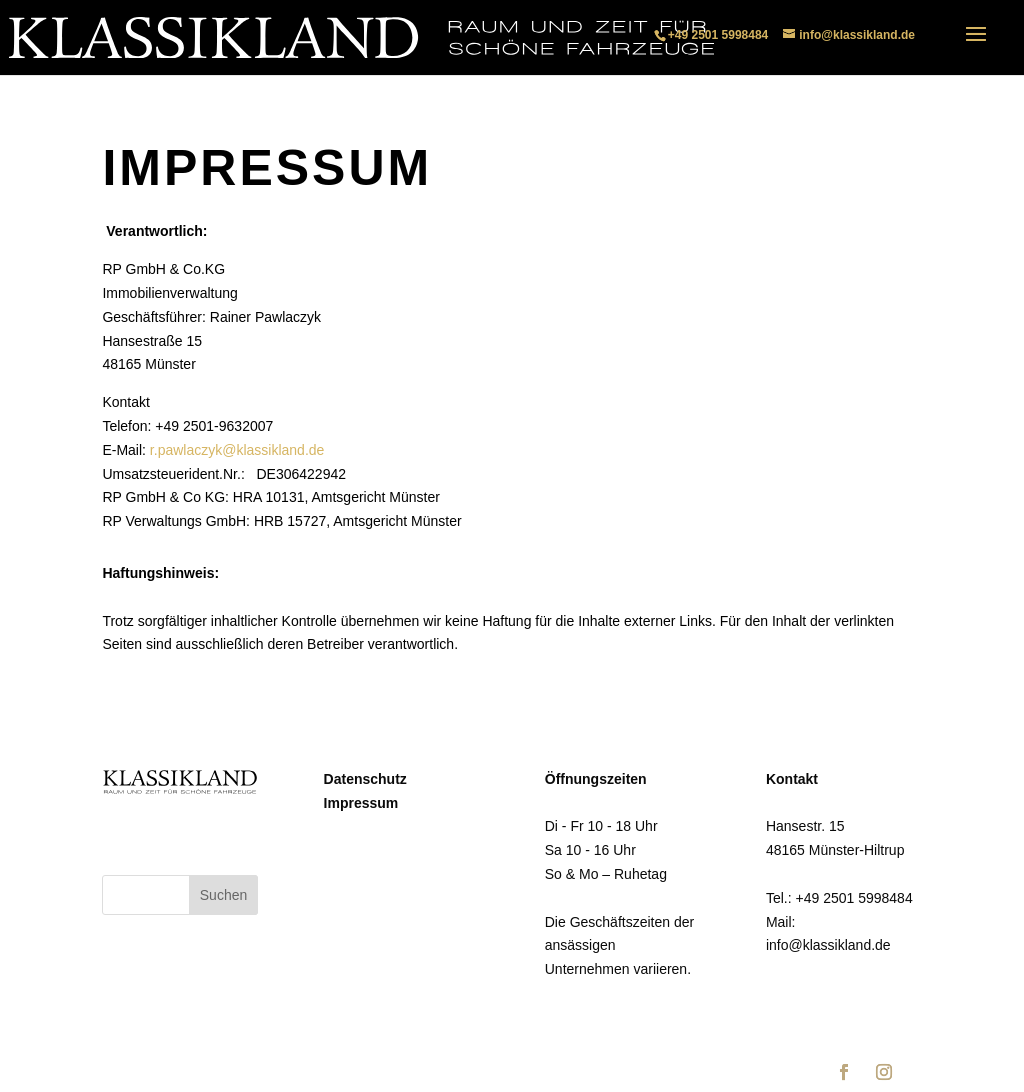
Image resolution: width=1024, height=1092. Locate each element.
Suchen (223, 895)
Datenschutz (365, 779)
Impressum (361, 803)
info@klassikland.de (828, 945)
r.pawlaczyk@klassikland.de (237, 450)
